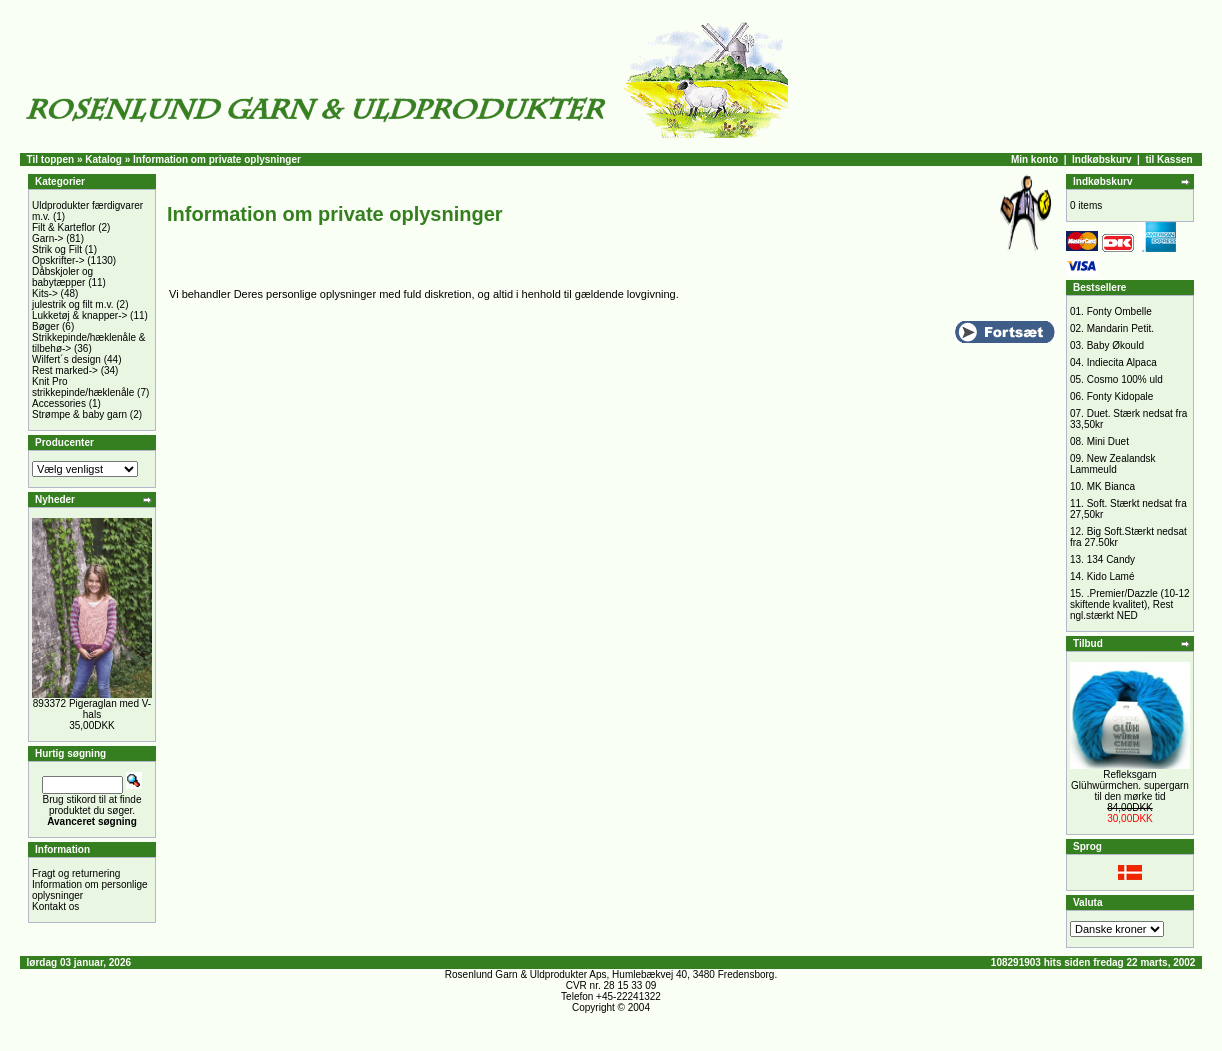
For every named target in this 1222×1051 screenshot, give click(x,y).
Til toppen (51, 159)
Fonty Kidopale (1120, 396)
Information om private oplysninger (217, 159)
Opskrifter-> (58, 260)
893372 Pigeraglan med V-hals (92, 709)
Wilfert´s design (66, 359)
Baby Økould (1115, 345)
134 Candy (1111, 559)
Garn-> (47, 238)
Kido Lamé (1111, 576)
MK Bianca (1111, 486)
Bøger (45, 326)
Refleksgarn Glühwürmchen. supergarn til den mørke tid (1130, 785)
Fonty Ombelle (1119, 311)
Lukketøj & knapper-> (79, 315)
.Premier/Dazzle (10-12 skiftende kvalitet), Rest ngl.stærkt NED (1130, 604)
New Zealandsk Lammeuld (1113, 464)
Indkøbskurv (1101, 159)
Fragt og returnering (76, 873)
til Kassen (1168, 159)
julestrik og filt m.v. (73, 304)
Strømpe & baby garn (79, 414)
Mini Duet (1108, 441)
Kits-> (45, 293)
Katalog (103, 159)
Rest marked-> (65, 370)
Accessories (59, 403)
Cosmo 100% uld (1125, 379)
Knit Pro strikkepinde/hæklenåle (83, 387)
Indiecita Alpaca (1122, 362)
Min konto (1034, 159)
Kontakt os (55, 906)
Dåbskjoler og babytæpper (62, 277)
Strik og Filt (57, 249)
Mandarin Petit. (1120, 328)
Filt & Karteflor (63, 227)
